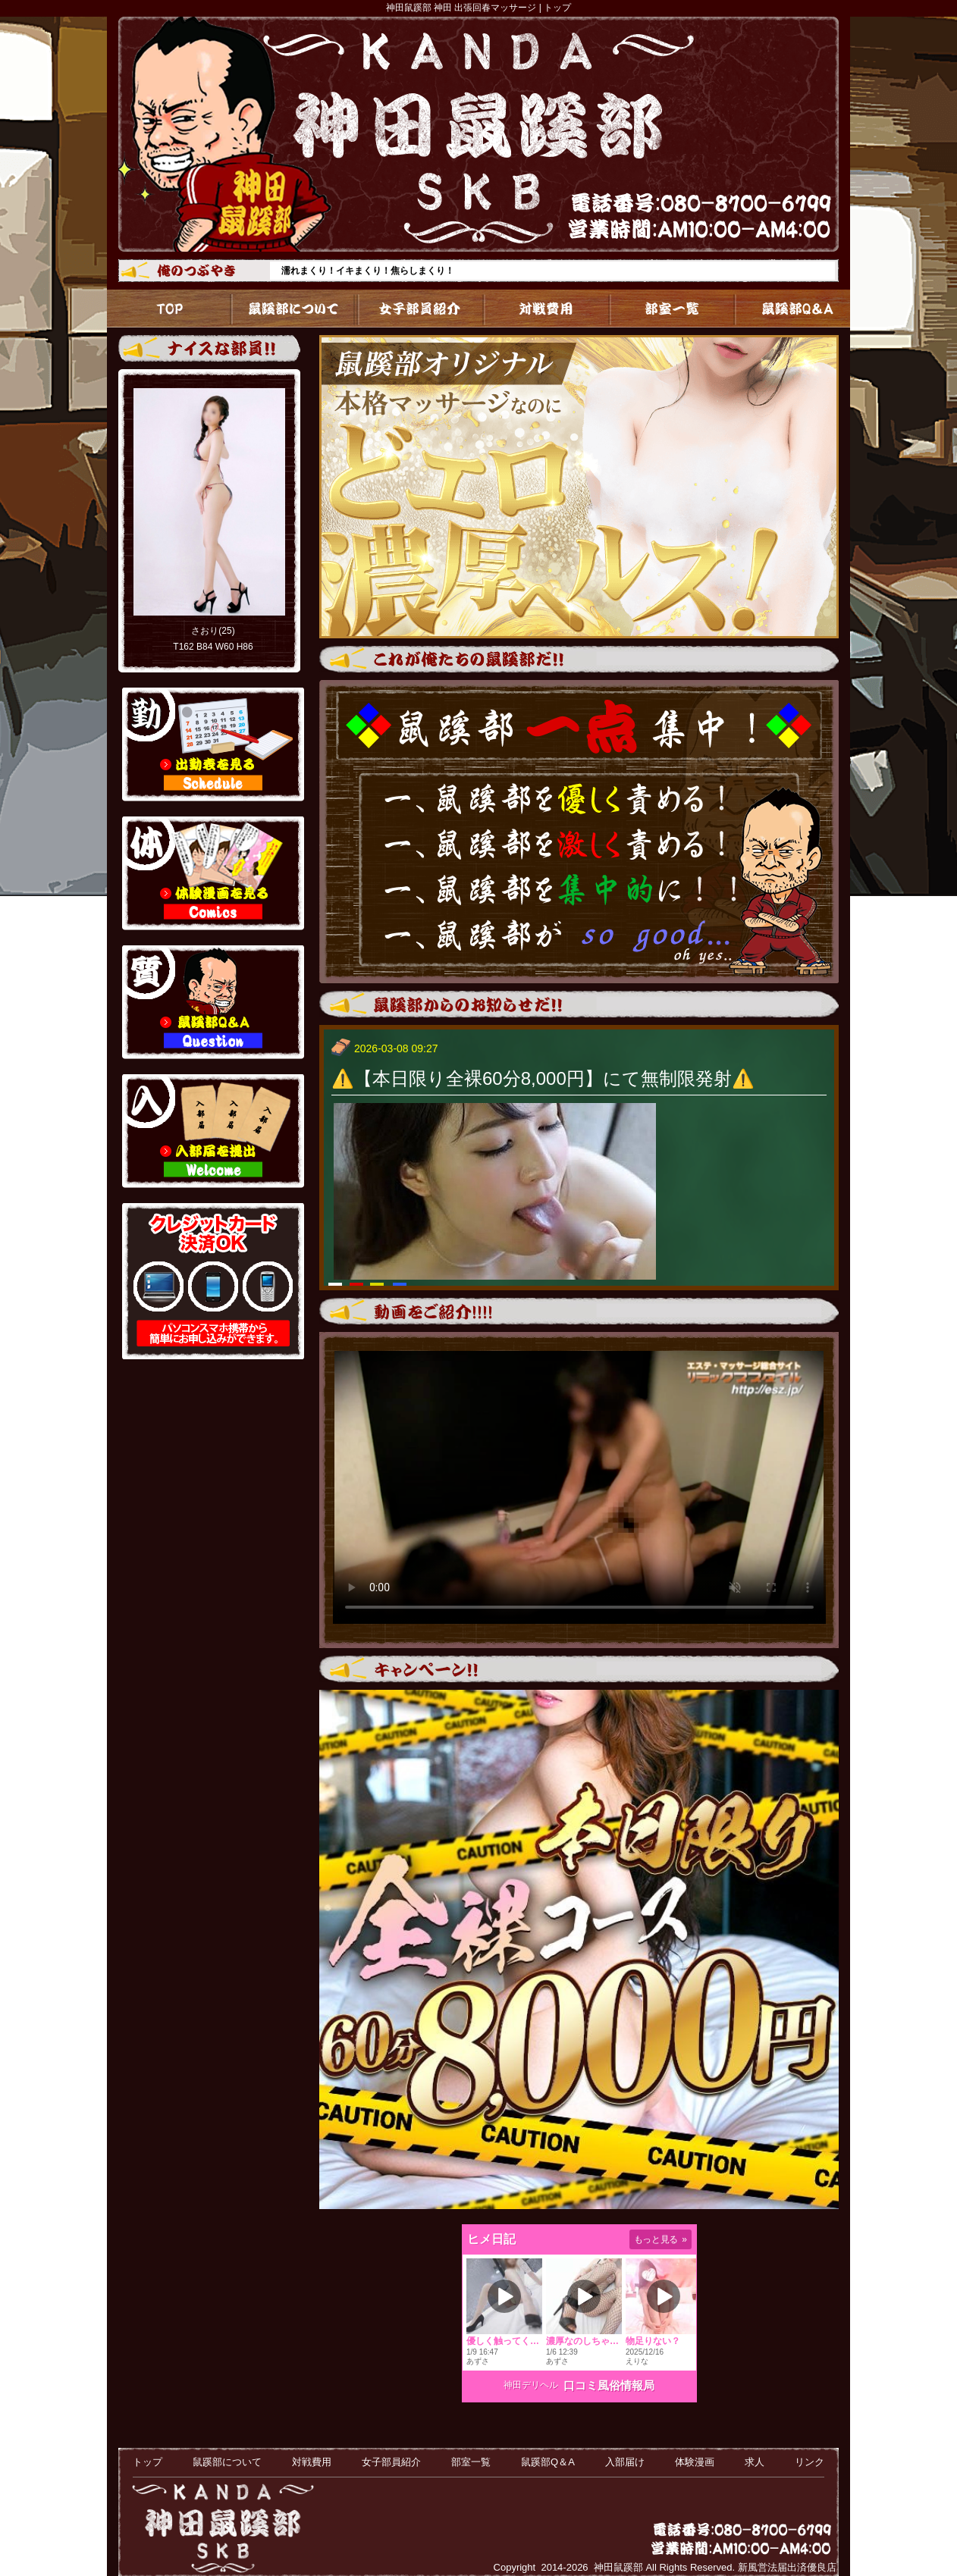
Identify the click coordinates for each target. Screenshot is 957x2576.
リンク (809, 2462)
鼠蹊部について (293, 308)
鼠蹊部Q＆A (788, 308)
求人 (754, 2462)
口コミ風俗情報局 (608, 2385)
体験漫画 (694, 2462)
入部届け (625, 2462)
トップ (169, 308)
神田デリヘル (531, 2385)
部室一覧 (664, 308)
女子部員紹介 (416, 308)
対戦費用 (540, 308)
